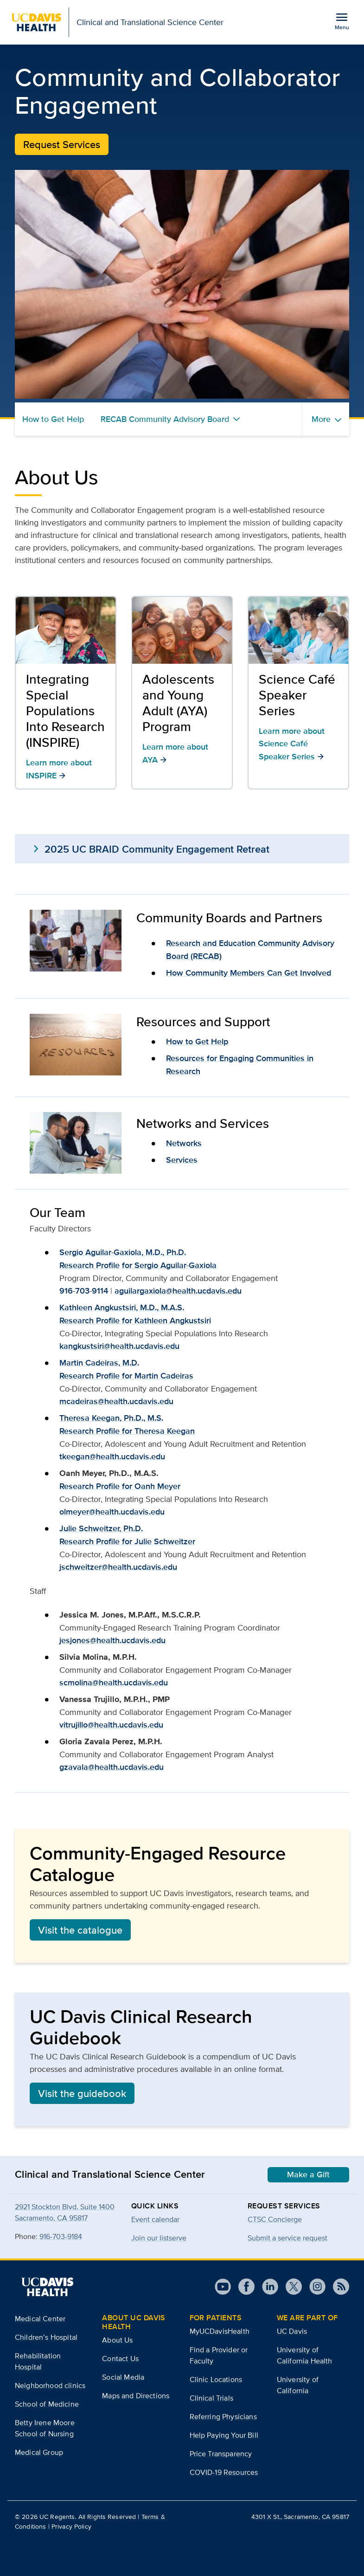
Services (182, 1160)
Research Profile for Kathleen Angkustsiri (135, 1320)
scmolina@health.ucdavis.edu (113, 1682)
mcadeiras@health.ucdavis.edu (116, 1401)
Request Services (61, 144)
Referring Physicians (223, 2416)
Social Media (123, 2377)
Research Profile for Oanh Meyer (119, 1486)
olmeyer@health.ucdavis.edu (112, 1512)
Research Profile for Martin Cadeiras (126, 1376)
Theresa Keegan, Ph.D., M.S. (111, 1418)
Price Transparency (221, 2453)
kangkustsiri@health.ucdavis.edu (119, 1346)
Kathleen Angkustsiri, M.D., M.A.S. (121, 1307)
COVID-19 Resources (224, 2472)
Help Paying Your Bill (224, 2435)
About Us (117, 2340)
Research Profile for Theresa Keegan (127, 1431)
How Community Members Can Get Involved (248, 973)
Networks (184, 1143)
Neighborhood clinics (50, 2385)
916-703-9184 (60, 2236)
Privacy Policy (71, 2526)
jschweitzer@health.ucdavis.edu (118, 1567)
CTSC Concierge (275, 2219)
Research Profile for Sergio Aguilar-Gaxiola (138, 1265)
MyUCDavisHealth (219, 2331)
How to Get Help (53, 419)
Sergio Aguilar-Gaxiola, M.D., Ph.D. (122, 1252)
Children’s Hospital (46, 2337)
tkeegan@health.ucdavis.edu (112, 1456)
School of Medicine (47, 2404)
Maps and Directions (135, 2395)
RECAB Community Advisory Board (165, 419)
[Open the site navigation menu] (341, 20)
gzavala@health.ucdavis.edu (111, 1767)
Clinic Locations (216, 2379)
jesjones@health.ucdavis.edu (112, 1640)
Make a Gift (308, 2174)
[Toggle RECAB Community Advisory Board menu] (236, 419)
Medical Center (40, 2318)
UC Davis (292, 2331)
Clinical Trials (211, 2398)
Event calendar (155, 2219)
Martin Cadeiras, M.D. (99, 1363)
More (321, 419)
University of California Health (304, 2355)
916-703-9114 (83, 1291)
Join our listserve (158, 2238)
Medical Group (39, 2452)
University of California (298, 2385)
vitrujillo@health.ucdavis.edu (111, 1725)
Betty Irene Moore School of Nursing (45, 2428)
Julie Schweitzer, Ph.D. (101, 1528)
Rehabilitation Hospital (38, 2361)
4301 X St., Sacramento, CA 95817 (300, 2516)
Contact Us (120, 2358)
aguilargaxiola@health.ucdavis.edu (178, 1291)
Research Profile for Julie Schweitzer (127, 1541)
